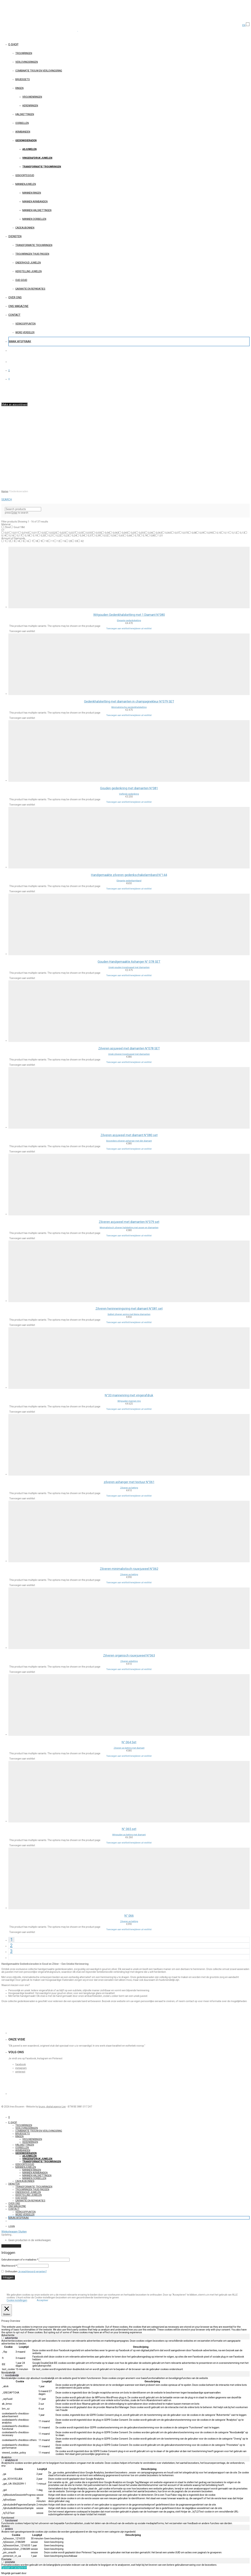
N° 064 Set (129, 1742)
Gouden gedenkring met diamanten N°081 (129, 788)
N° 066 (129, 1915)
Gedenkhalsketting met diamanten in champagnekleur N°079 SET (129, 701)
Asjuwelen (29, 149)
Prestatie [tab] (6, 2559)
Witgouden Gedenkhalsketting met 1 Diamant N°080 (129, 615)
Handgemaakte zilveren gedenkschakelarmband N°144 (129, 875)
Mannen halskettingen (36, 210)
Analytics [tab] (6, 2457)
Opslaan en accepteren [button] (14, 2567)
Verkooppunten (25, 323)
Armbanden (22, 131)
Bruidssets (22, 79)
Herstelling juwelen (28, 271)
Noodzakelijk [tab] (8, 2372)
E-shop (13, 44)
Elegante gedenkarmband (129, 880)
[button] (129, 628)
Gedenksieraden (26, 140)
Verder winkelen (11, 2246)
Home (4, 491)
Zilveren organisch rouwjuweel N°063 (129, 1655)
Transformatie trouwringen (41, 166)
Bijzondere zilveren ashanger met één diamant (129, 1141)
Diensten (14, 236)
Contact (14, 315)
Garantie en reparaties (30, 288)
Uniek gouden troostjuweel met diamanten (129, 967)
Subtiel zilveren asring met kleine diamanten (129, 1314)
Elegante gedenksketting (129, 620)
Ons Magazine (18, 306)
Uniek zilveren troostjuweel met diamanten (129, 1054)
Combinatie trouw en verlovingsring (38, 70)
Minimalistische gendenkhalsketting (129, 707)
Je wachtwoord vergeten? (32, 2271)
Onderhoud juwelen (28, 262)
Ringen (19, 88)
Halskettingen (24, 114)
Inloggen (8, 2277)
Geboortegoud (24, 175)
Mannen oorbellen (34, 219)
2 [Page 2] (11, 1945)
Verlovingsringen (26, 62)
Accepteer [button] (42, 2300)
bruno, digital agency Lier (52, 2106)
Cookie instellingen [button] (17, 2300)
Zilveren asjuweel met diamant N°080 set (129, 1135)
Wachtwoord (9, 2265)
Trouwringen (23, 53)
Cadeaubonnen (24, 227)
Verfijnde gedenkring (129, 794)
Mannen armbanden (35, 201)
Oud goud (21, 280)
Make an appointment (14, 404)
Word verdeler (25, 332)
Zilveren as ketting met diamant (129, 1748)
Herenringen (30, 105)
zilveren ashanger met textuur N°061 (129, 1482)
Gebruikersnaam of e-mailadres (19, 2259)
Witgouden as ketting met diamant (129, 1834)
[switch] (2, 2338)
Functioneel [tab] (7, 2517)
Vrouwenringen (32, 96)
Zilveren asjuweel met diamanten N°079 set (129, 1222)
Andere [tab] (5, 2526)
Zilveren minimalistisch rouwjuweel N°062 (129, 1569)
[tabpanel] (125, 2355)
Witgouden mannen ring (129, 1401)
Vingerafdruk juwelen (37, 158)
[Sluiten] (6, 2310)
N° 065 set (129, 1829)
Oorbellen (22, 123)
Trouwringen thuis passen (32, 254)
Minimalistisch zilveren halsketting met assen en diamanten (129, 1227)
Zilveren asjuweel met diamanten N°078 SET (129, 1048)
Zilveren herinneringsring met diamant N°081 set (129, 1308)
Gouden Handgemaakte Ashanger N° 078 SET (129, 961)
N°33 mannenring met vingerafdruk (129, 1395)
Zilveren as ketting (129, 1488)
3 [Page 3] (11, 1951)
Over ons (15, 297)
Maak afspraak (20, 341)
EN (245, 25)
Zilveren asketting (129, 1661)
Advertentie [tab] (7, 2335)
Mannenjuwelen (25, 184)
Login (11, 2226)
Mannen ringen (31, 192)
